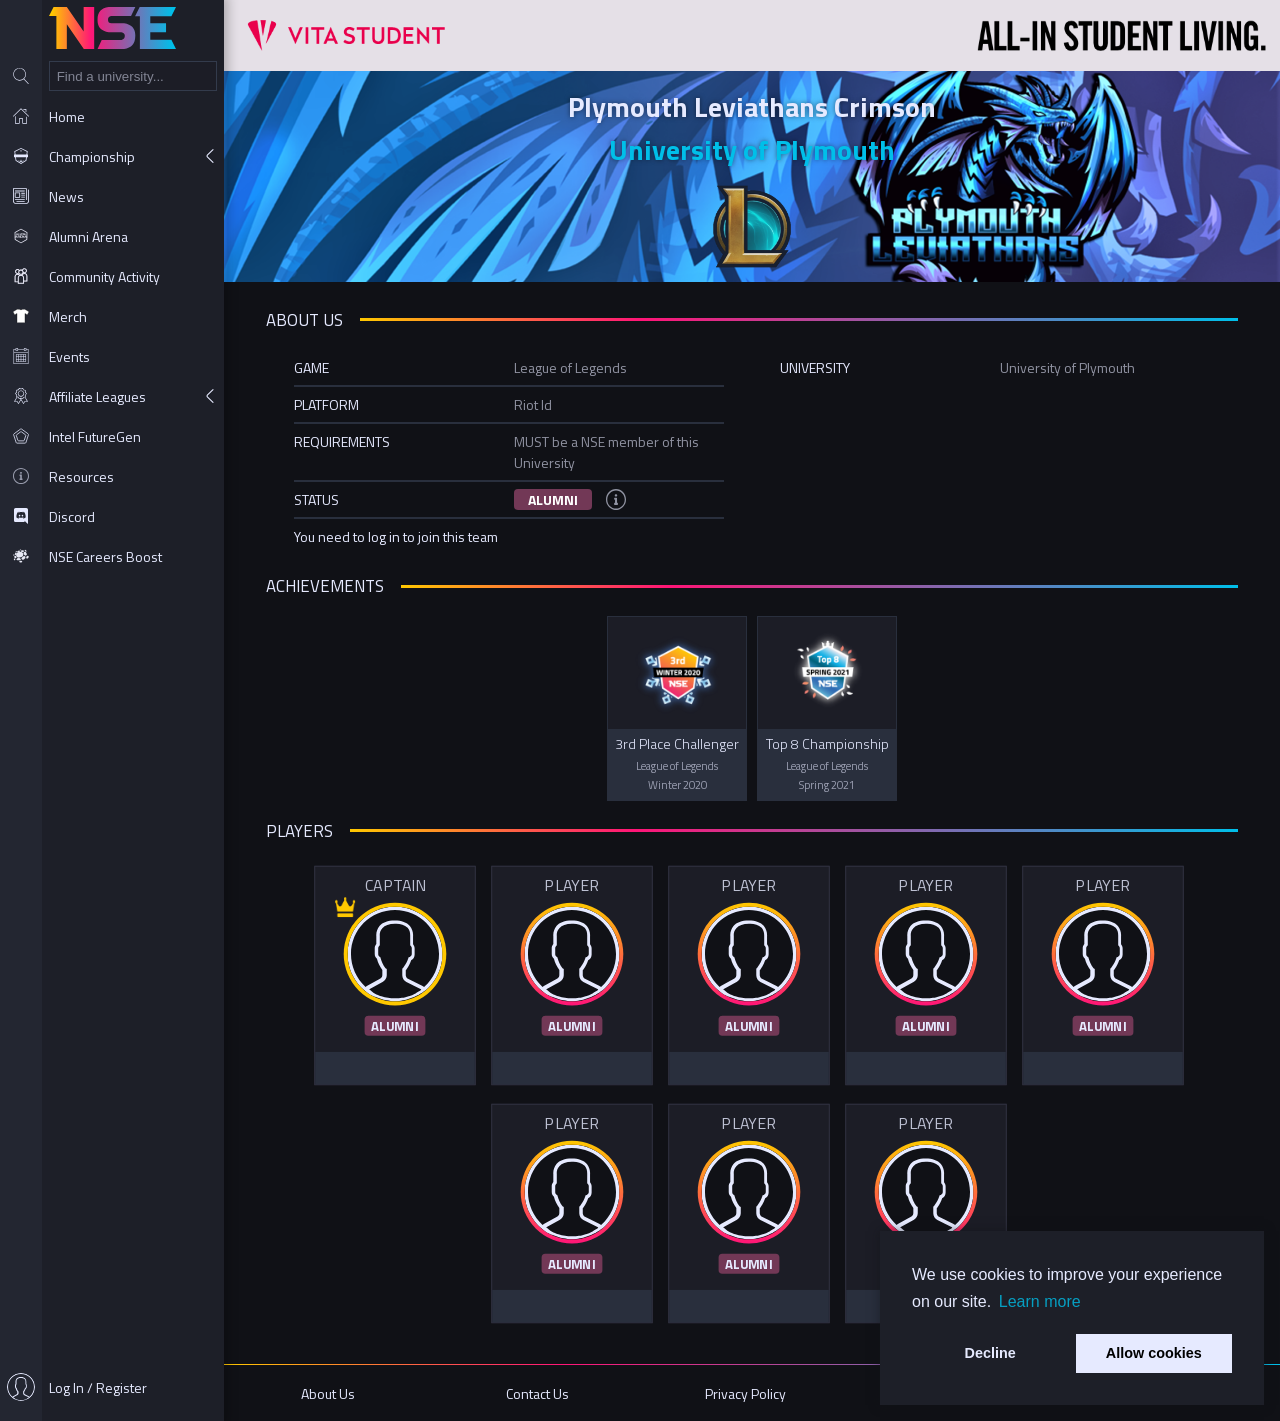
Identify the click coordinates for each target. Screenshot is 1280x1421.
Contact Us (537, 1393)
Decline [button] (990, 1353)
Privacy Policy (745, 1393)
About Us (328, 1393)
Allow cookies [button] (1154, 1353)
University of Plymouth (752, 149)
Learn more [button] (1040, 1301)
